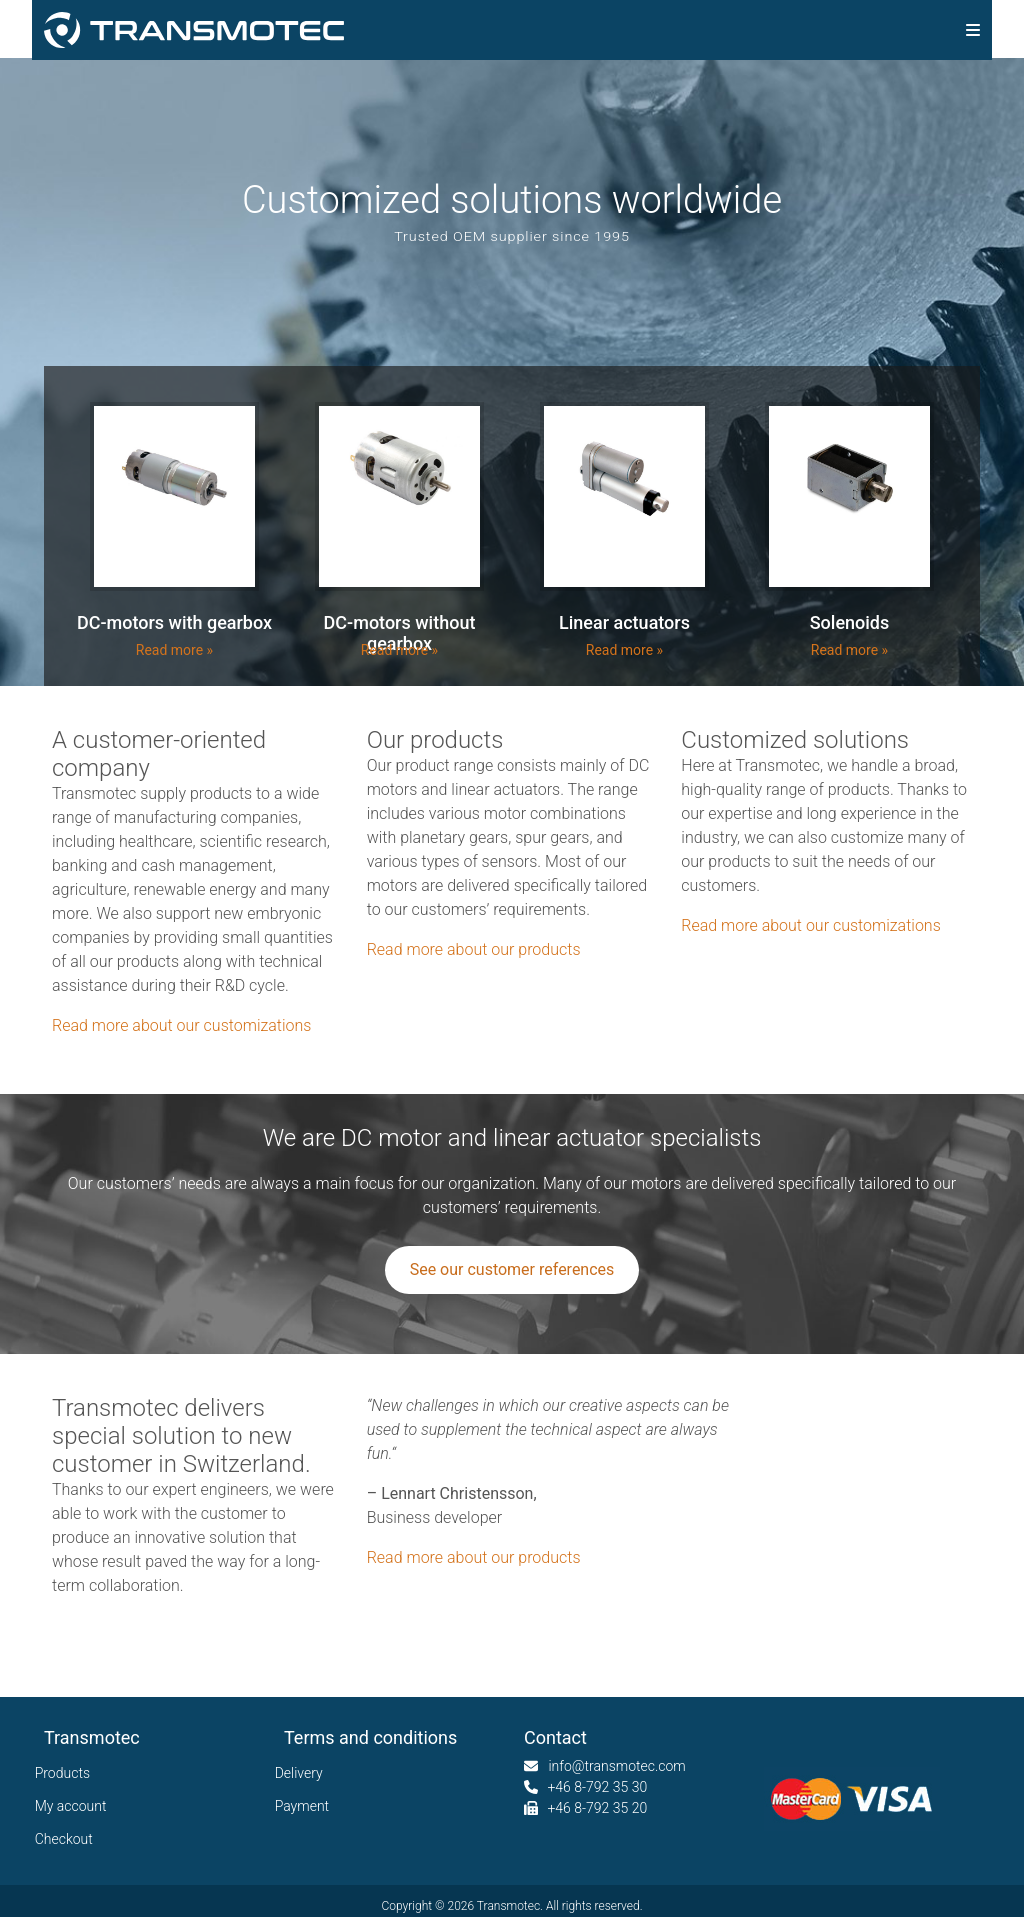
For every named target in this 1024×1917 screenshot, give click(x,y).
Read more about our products (474, 949)
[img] (973, 30)
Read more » (174, 650)
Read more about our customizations (181, 1025)
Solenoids (850, 622)
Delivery (303, 1773)
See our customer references (512, 1269)
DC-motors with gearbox (174, 622)
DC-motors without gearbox (400, 633)
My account (75, 1806)
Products (67, 1773)
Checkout (68, 1839)
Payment (306, 1806)
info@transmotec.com (616, 1766)
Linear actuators (624, 622)
